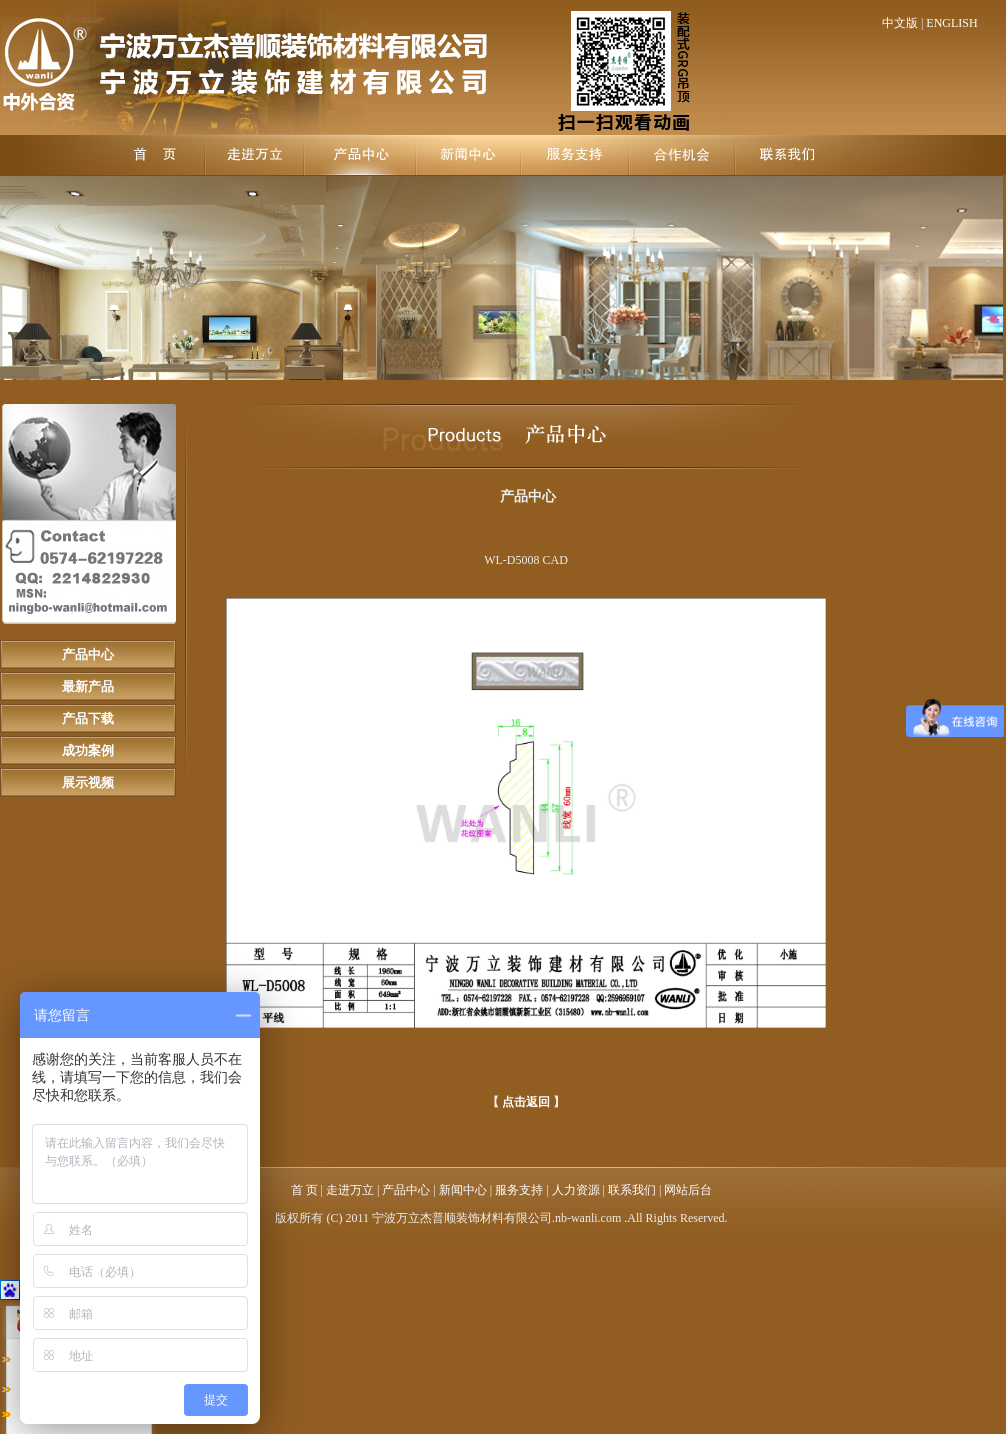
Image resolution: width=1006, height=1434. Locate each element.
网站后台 (688, 1190)
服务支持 (519, 1190)
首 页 (306, 1190)
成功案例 (88, 750)
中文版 (900, 23)
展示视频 (88, 782)
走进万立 (350, 1190)
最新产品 (88, 686)
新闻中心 (463, 1190)
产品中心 (88, 654)
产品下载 (88, 718)
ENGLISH (951, 23)
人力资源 (576, 1190)
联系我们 (632, 1190)
